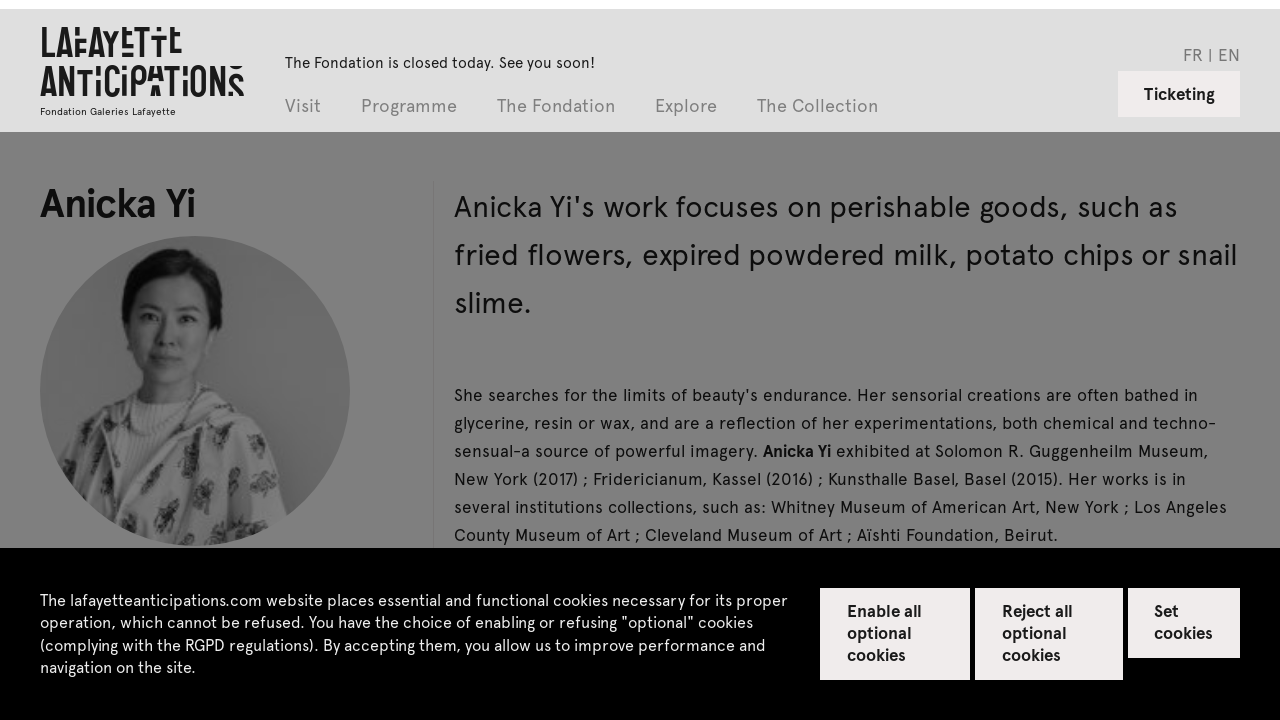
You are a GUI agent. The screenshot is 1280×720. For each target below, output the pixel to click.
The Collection (817, 106)
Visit (303, 106)
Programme (409, 106)
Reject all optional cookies (1037, 632)
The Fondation (556, 106)
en (1229, 54)
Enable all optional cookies (884, 632)
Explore (686, 106)
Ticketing (1179, 93)
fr (1193, 54)
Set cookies (1183, 621)
